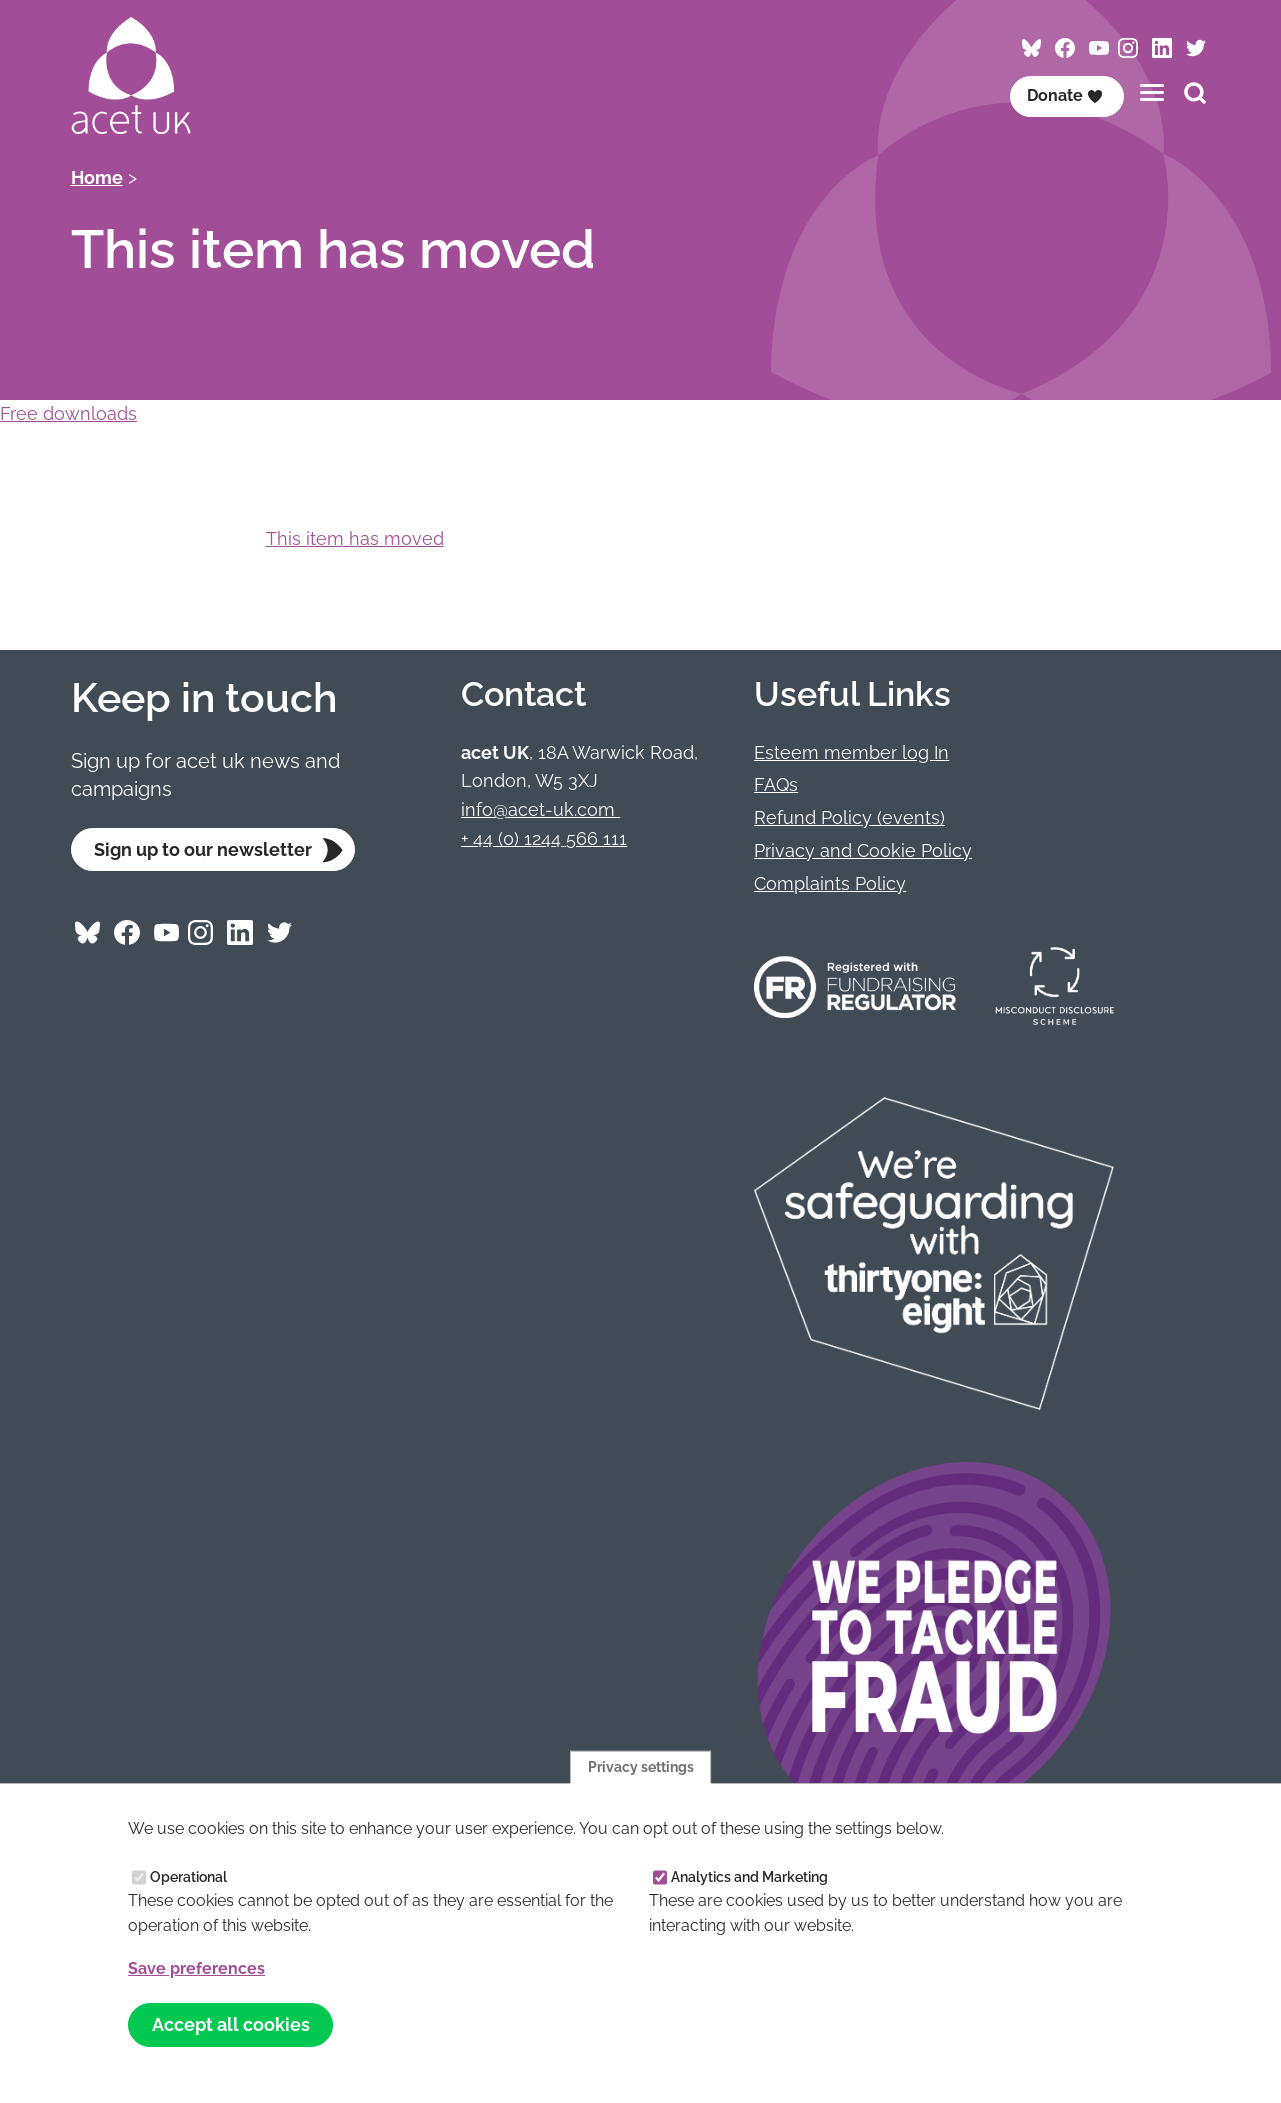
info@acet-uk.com (540, 809)
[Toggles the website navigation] (1152, 92)
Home (97, 177)
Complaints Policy (830, 883)
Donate (1065, 95)
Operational (188, 1876)
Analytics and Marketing (749, 1876)
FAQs (776, 784)
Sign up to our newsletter (203, 849)
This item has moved (355, 538)
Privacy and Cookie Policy (863, 850)
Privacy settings (641, 1766)
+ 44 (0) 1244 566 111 (544, 838)
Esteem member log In (851, 752)
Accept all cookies (231, 2024)
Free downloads (68, 413)
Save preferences (196, 1968)
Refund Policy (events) (849, 817)
